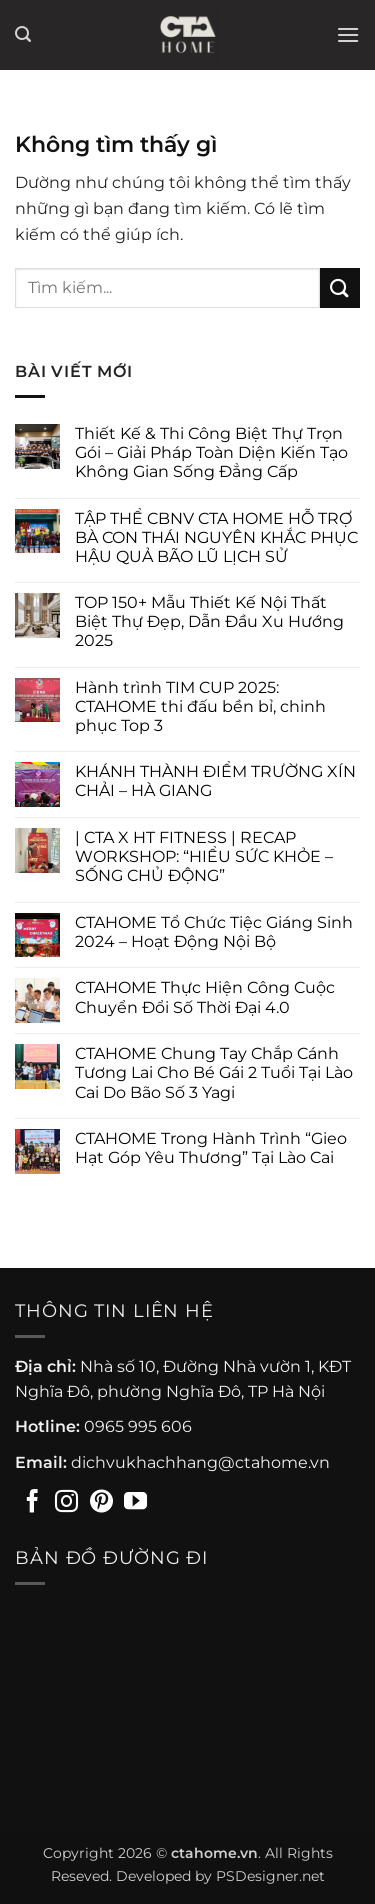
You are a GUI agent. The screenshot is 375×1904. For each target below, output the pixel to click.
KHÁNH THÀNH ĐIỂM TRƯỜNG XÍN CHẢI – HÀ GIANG (215, 781)
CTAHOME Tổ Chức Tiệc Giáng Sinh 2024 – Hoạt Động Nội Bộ (214, 932)
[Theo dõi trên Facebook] (32, 1503)
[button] (23, 34)
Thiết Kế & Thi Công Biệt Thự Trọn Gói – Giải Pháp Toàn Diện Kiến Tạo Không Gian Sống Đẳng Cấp (211, 452)
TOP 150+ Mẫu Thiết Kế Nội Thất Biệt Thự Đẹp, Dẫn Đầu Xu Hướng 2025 (209, 621)
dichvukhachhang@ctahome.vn (200, 1462)
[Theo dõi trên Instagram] (66, 1503)
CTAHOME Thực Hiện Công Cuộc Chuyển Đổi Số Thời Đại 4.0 (205, 997)
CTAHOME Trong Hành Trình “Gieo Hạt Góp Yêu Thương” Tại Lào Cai (211, 1148)
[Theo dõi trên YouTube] (135, 1503)
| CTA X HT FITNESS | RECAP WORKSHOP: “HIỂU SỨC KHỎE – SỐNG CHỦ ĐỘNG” (204, 856)
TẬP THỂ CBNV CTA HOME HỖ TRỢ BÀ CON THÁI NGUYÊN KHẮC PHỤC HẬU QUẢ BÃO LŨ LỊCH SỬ (216, 537)
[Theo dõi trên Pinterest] (101, 1503)
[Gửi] (340, 287)
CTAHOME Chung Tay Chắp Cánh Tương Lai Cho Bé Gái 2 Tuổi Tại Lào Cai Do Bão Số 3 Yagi (214, 1072)
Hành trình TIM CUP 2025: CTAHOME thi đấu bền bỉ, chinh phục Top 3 (200, 706)
